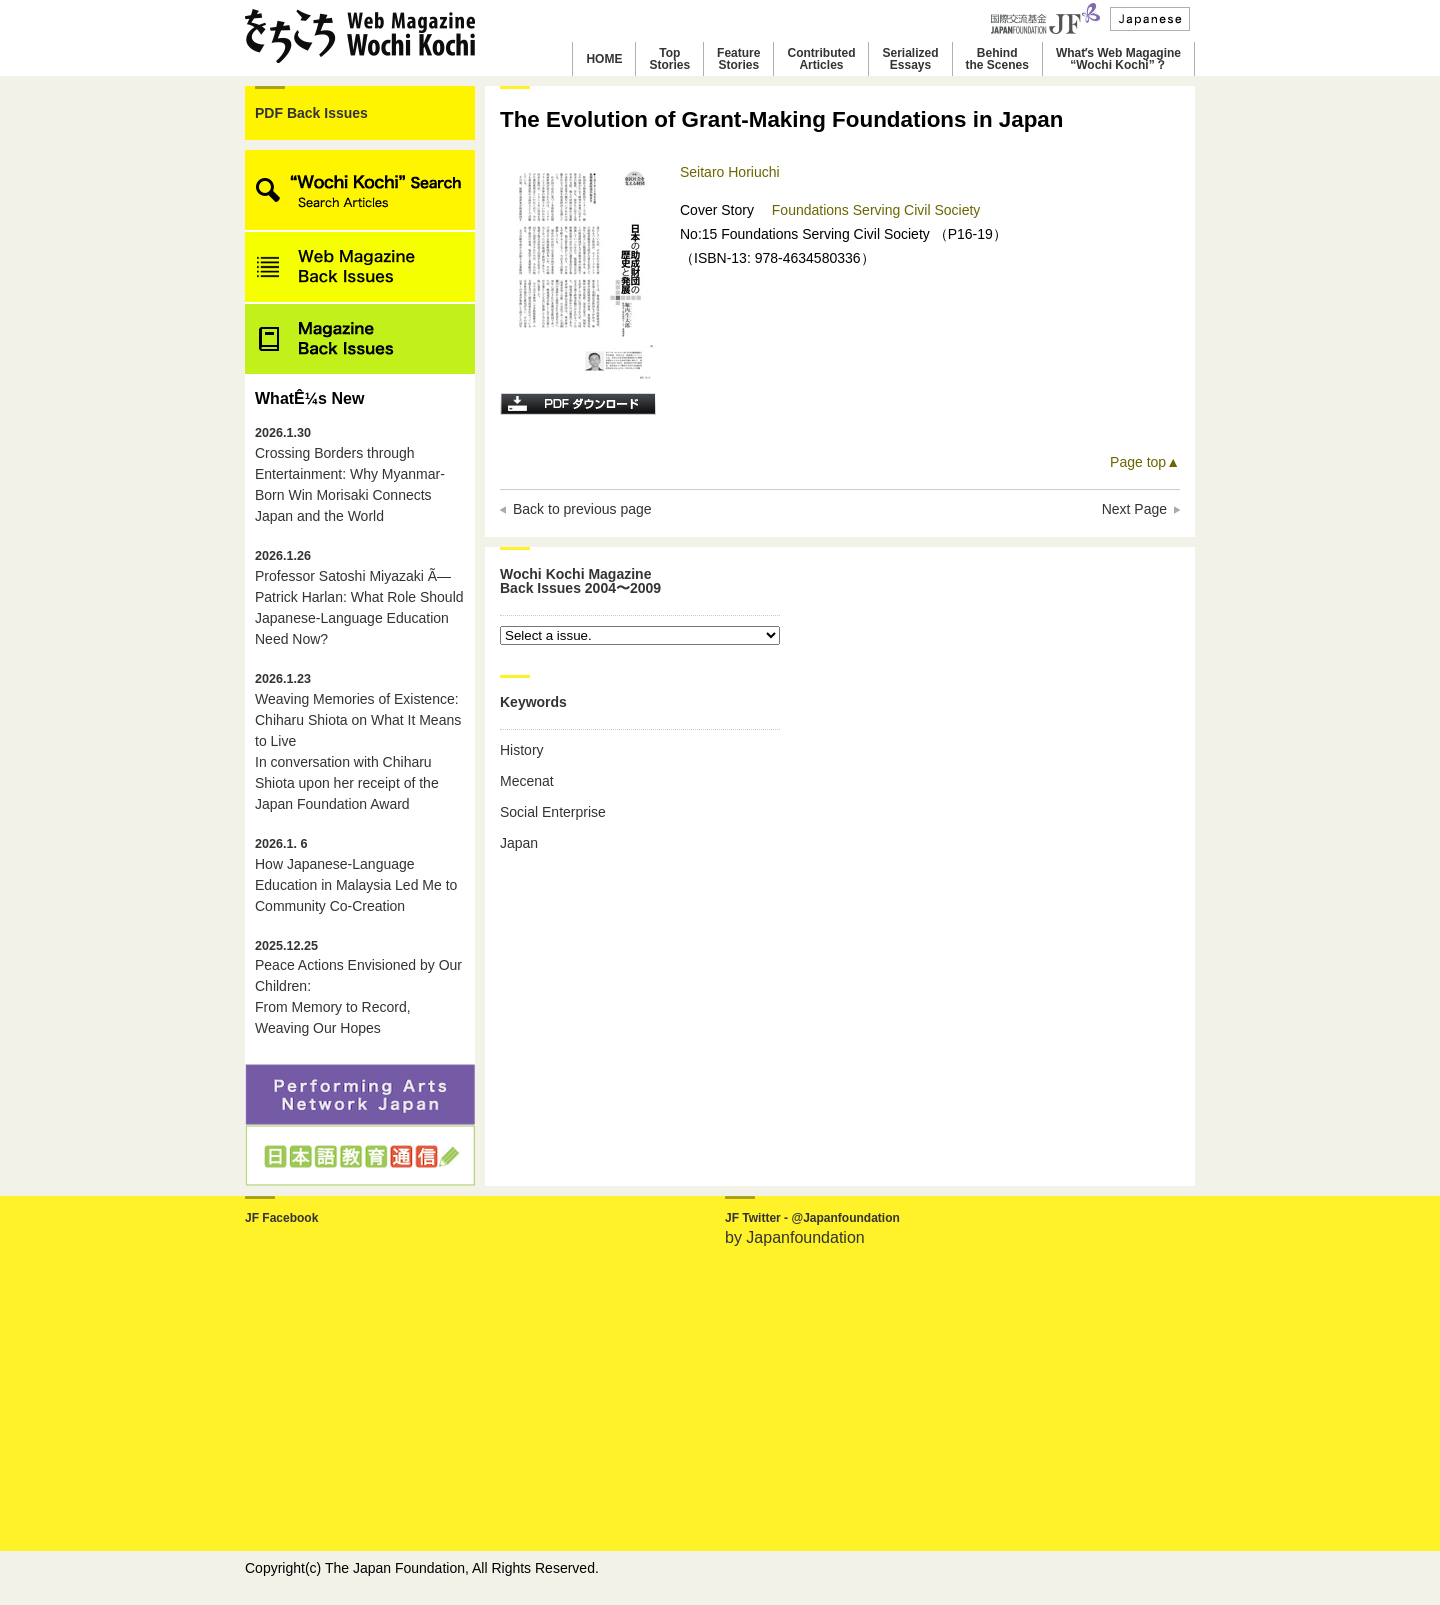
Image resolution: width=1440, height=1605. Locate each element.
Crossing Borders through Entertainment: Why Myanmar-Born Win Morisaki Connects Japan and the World (350, 475)
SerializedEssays (910, 59)
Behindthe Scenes (997, 59)
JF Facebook (281, 1218)
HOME (604, 59)
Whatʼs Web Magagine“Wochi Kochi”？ (1118, 59)
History (522, 750)
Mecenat (527, 781)
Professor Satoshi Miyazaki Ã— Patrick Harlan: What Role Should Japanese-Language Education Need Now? (359, 598)
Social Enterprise (553, 812)
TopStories (669, 59)
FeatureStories (738, 59)
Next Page (1134, 509)
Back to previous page (582, 509)
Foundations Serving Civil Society (876, 210)
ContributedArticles (821, 59)
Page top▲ (1145, 462)
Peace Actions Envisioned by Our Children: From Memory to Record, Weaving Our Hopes (358, 988)
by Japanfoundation (795, 1237)
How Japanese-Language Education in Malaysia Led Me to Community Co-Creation (356, 875)
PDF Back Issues (311, 113)
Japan (519, 843)
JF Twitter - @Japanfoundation (812, 1218)
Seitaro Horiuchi (730, 172)
